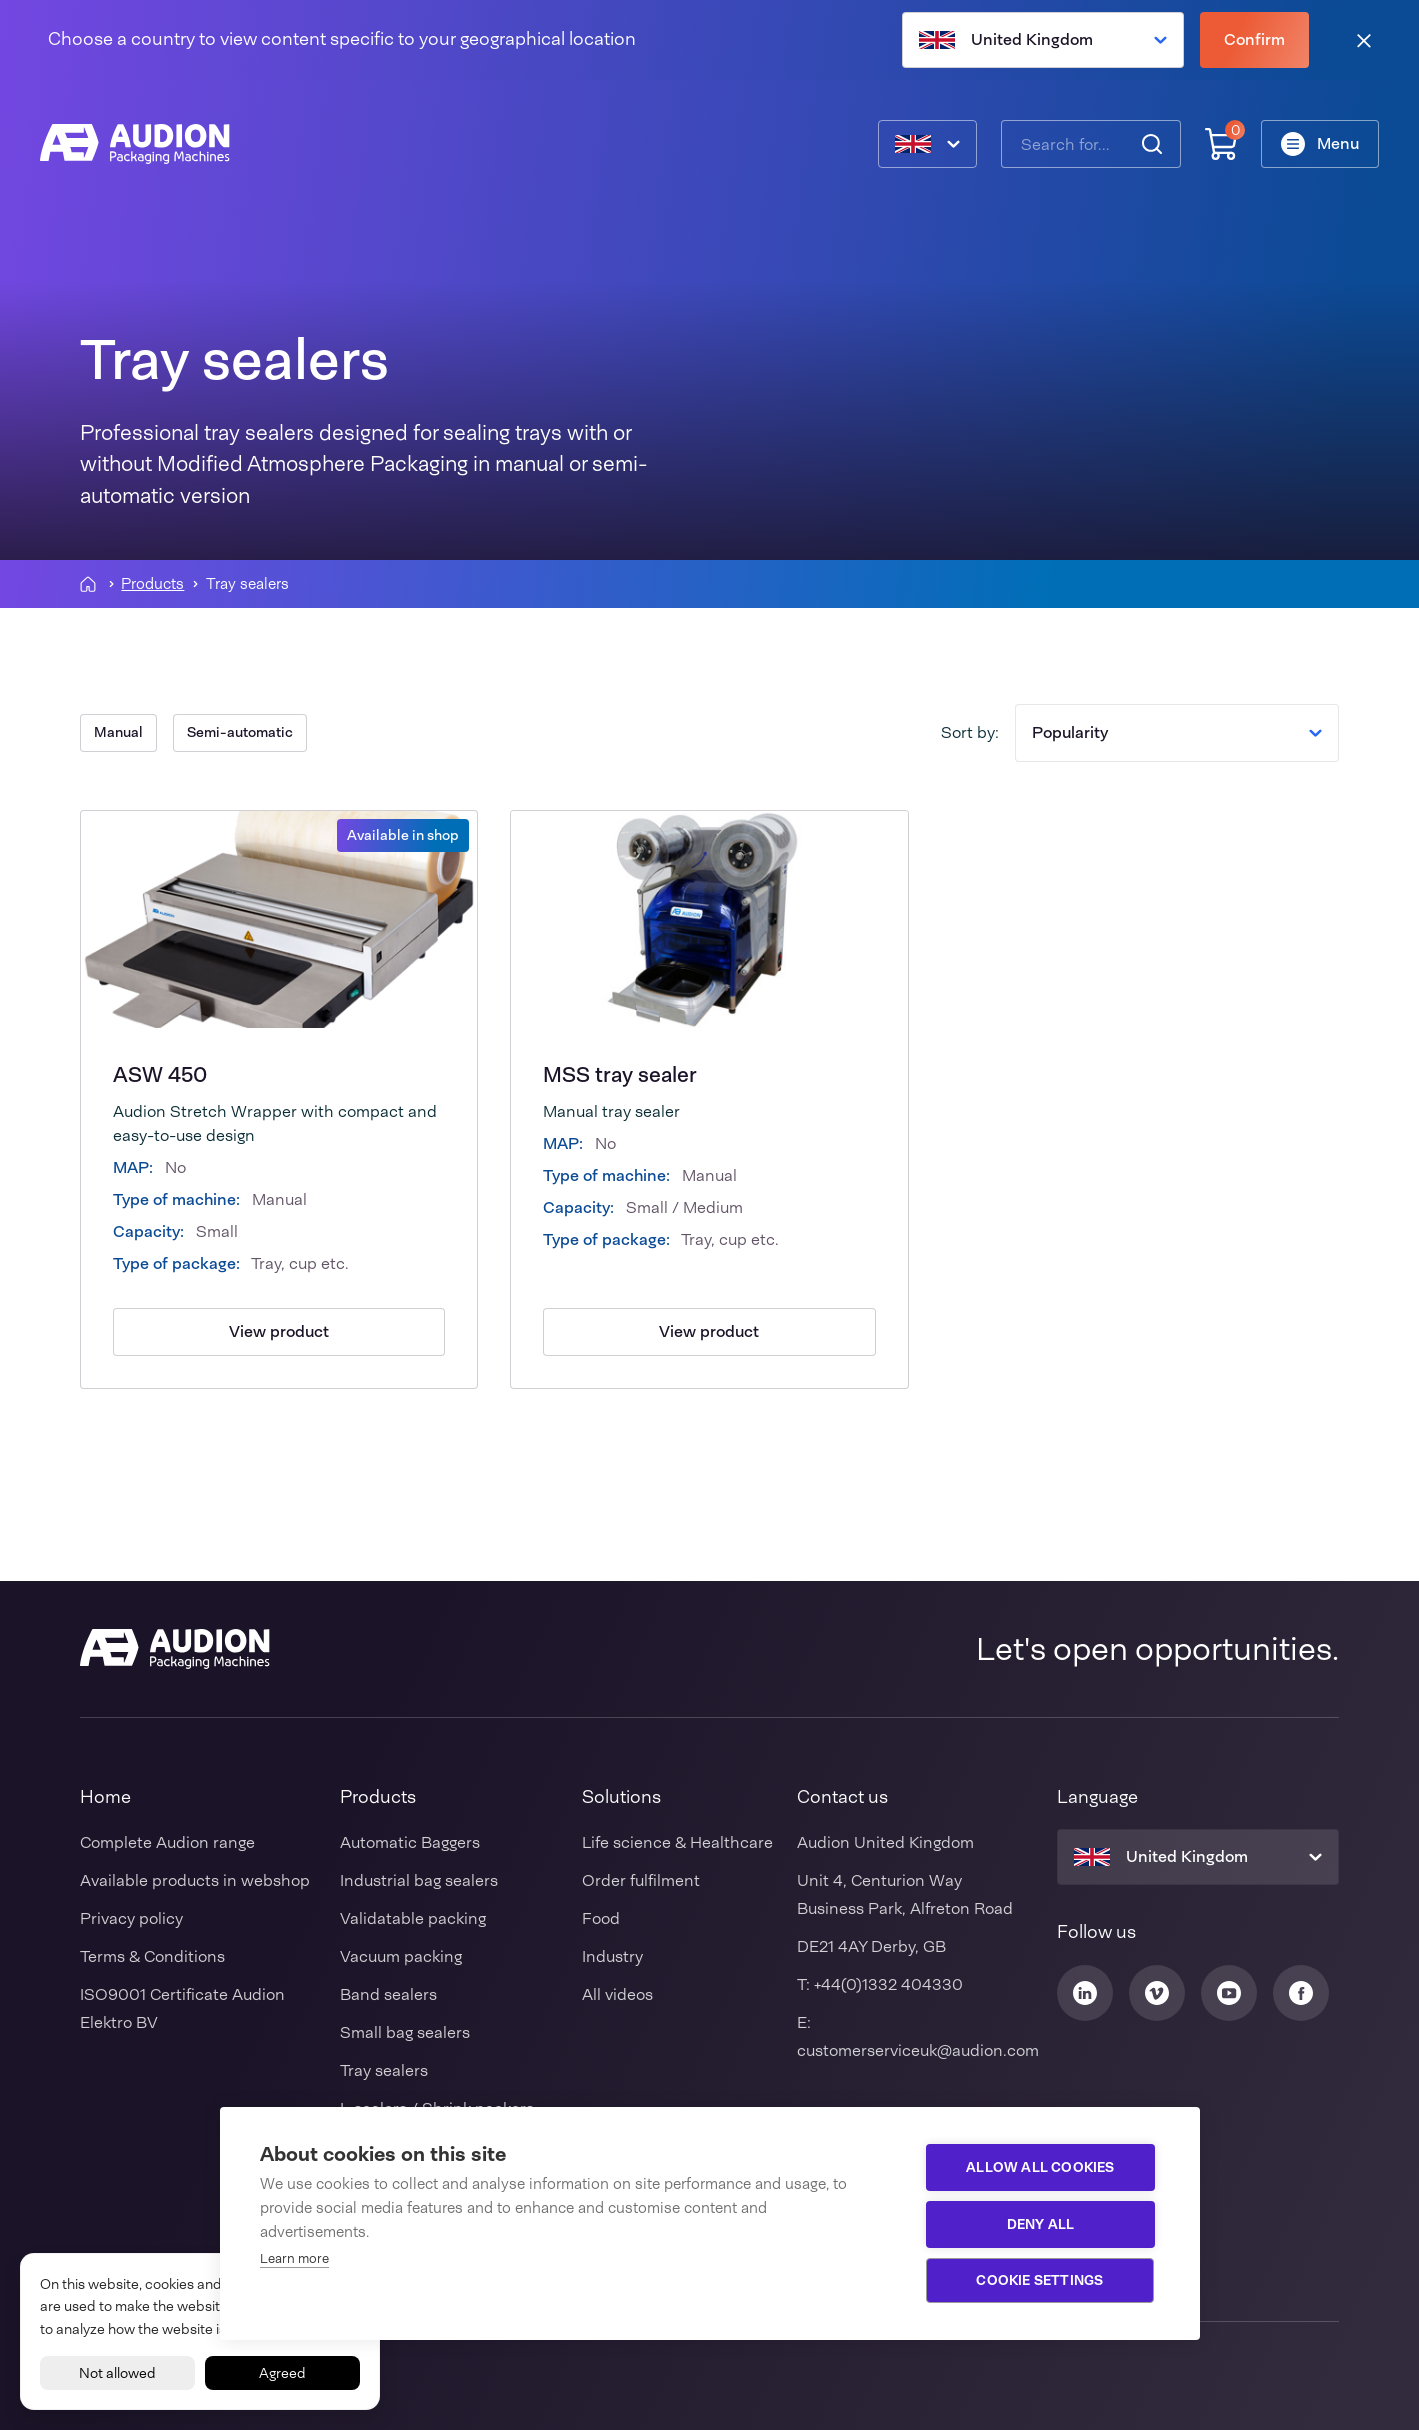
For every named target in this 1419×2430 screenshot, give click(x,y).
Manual (118, 732)
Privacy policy (131, 1918)
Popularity (1177, 732)
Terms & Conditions (152, 1956)
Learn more (294, 2258)
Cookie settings (1040, 2280)
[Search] (1152, 144)
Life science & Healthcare (677, 1842)
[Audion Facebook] (1301, 1993)
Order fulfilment (641, 1880)
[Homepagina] (88, 584)
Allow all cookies (1040, 2167)
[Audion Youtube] (1229, 1993)
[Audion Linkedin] (1085, 1993)
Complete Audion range (167, 1842)
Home (105, 1797)
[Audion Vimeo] (1157, 1993)
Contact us (842, 1797)
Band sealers (388, 1994)
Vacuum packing (401, 1956)
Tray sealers (384, 2070)
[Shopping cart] (1221, 144)
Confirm (1254, 39)
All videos (617, 1994)
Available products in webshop (195, 1880)
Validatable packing (413, 1918)
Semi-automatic (240, 732)
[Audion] (135, 144)
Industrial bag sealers (419, 1880)
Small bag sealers (405, 2032)
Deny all (1041, 2224)
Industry (612, 1956)
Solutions (621, 1797)
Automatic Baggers (410, 1842)
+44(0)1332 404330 (888, 1984)
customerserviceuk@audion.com (918, 2050)
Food (601, 1918)
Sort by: (970, 732)
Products (152, 584)
